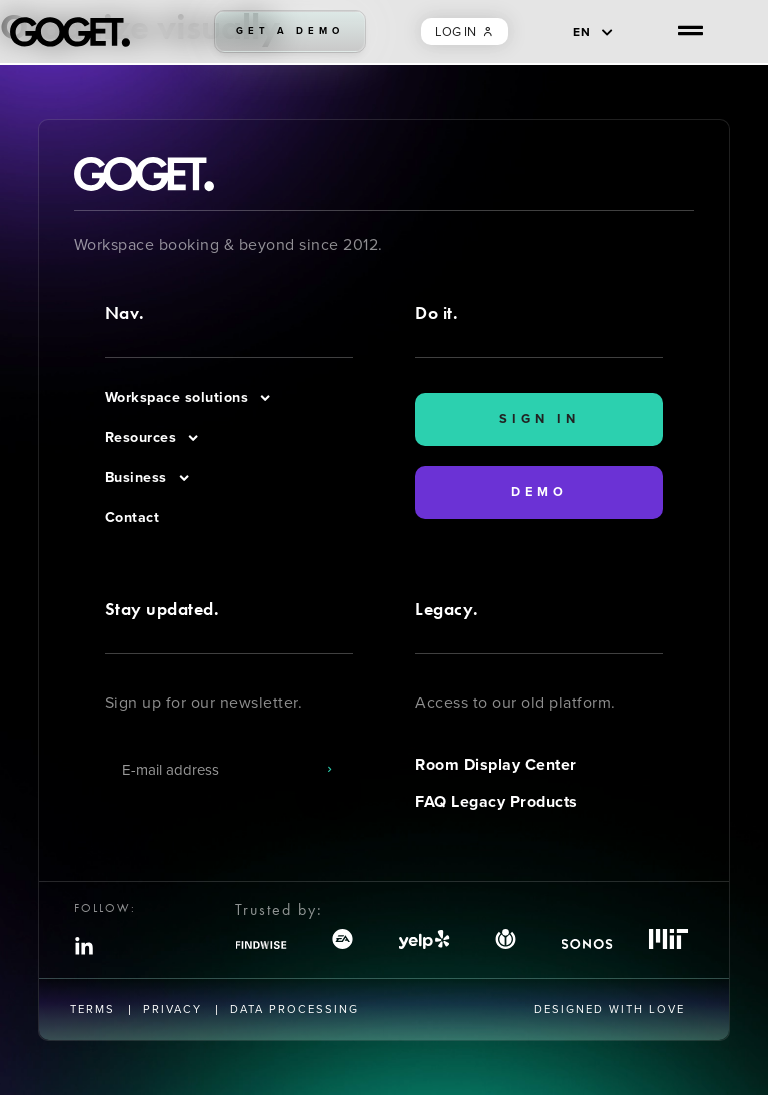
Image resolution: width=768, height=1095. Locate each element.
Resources (153, 438)
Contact (132, 517)
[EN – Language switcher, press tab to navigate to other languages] (593, 31)
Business (148, 478)
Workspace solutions (189, 398)
